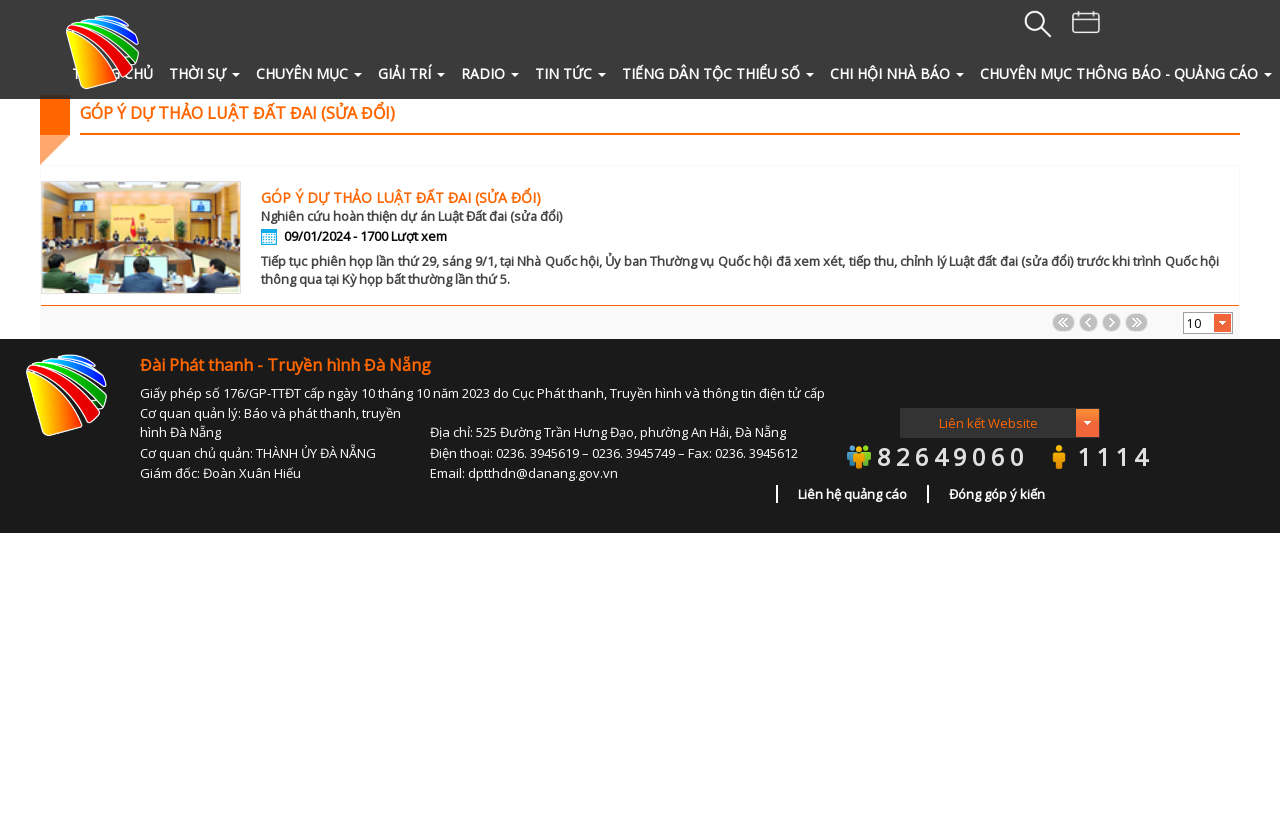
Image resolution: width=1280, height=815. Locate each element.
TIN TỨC (570, 73)
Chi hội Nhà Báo (897, 73)
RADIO (490, 73)
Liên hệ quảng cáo (852, 494)
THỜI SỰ (204, 73)
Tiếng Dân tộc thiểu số (718, 73)
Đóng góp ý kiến (997, 494)
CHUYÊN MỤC (309, 73)
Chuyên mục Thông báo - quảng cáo (1126, 73)
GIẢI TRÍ (411, 73)
